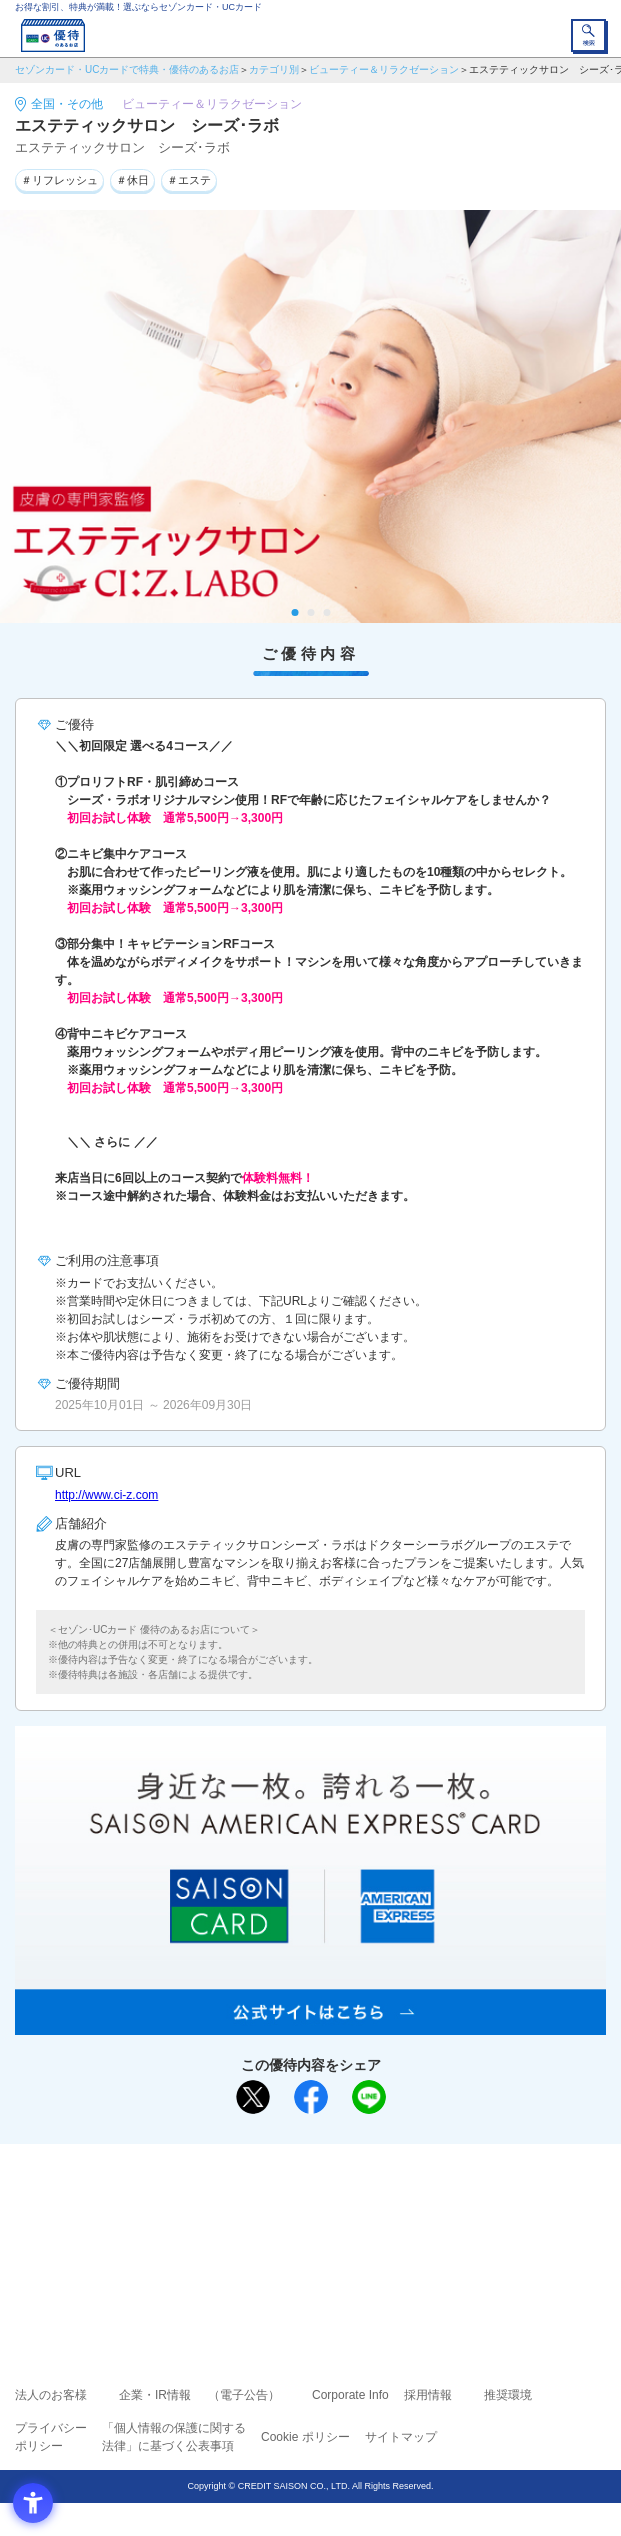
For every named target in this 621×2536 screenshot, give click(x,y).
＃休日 (132, 180)
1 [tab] (294, 612)
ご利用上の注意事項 (230, 2203)
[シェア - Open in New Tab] (311, 2097)
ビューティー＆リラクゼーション (384, 69)
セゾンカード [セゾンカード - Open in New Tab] (251, 2231)
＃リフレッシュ (59, 180)
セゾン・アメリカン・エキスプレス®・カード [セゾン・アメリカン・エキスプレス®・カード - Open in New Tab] (302, 2255)
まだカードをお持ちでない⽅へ (302, 2166)
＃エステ (189, 180)
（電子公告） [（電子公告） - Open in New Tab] (244, 2395)
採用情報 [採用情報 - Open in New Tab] (428, 2395)
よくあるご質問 (388, 2203)
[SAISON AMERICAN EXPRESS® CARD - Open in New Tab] (310, 2024)
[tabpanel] (310, 417)
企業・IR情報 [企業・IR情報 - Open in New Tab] (155, 2395)
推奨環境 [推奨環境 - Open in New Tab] (508, 2395)
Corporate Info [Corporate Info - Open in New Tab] (350, 2395)
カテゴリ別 (274, 69)
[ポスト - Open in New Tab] (253, 2097)
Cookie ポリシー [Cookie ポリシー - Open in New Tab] (305, 2437)
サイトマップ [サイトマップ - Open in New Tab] (401, 2437)
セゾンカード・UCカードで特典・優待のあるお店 (127, 69)
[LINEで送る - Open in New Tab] (369, 2097)
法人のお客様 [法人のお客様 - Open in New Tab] (51, 2395)
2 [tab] (310, 612)
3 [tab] (326, 612)
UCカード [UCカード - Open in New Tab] (364, 2231)
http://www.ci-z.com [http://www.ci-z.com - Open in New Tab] (106, 1495)
